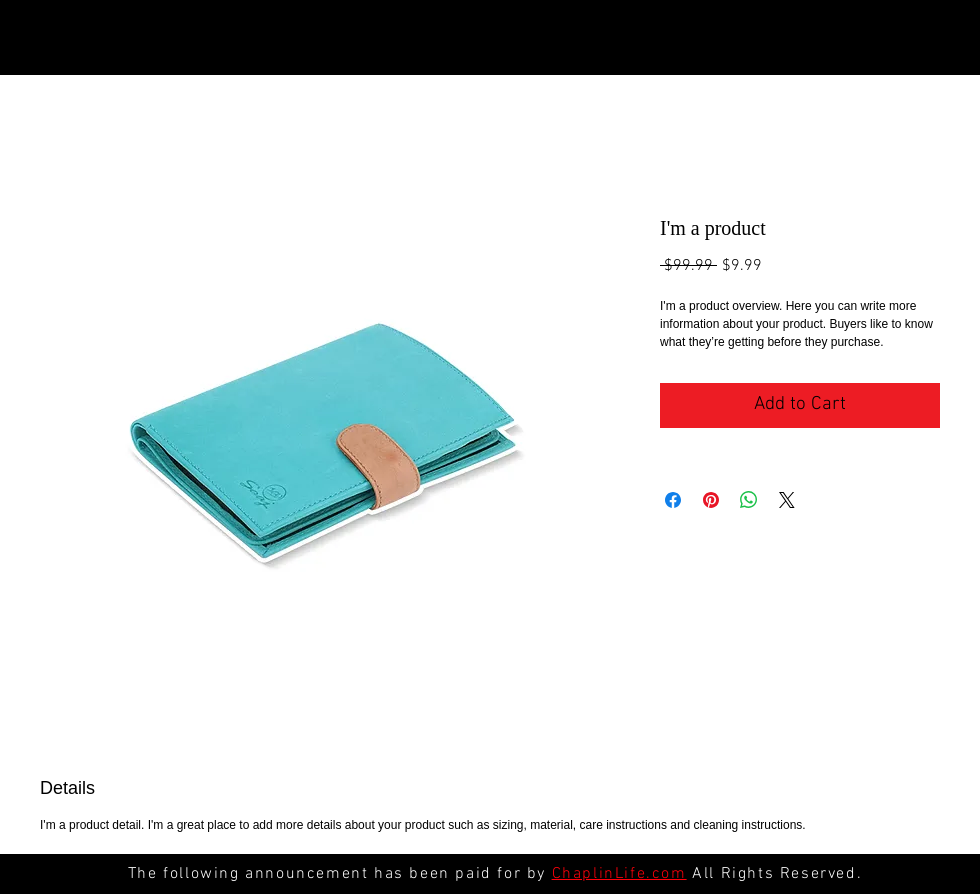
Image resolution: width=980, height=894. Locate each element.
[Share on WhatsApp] (749, 500)
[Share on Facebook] (673, 500)
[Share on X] (787, 500)
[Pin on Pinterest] (711, 500)
